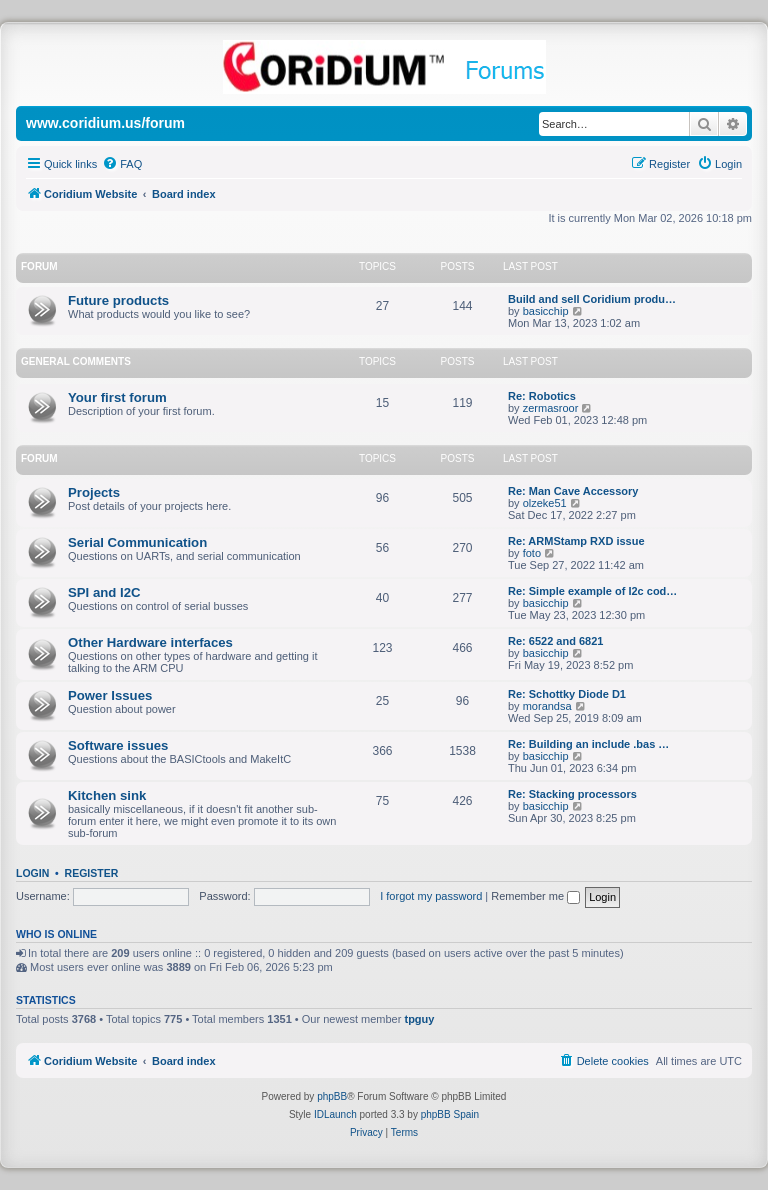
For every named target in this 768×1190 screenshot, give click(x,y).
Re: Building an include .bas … (588, 744)
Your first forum (117, 397)
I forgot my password (431, 896)
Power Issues (110, 695)
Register (92, 873)
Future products (118, 300)
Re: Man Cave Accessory (573, 491)
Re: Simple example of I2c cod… (592, 591)
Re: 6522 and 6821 (555, 641)
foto (532, 553)
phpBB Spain (450, 1114)
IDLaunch (335, 1114)
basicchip (546, 311)
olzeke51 (545, 503)
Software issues (118, 745)
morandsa (547, 706)
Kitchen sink (107, 795)
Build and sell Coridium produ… (592, 299)
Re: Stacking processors (572, 794)
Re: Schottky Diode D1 (567, 694)
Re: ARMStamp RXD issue (576, 541)
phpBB (332, 1096)
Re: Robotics (542, 396)
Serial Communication (137, 542)
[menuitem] (122, 164)
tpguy (419, 1019)
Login (32, 873)
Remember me (535, 896)
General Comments (76, 361)
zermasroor (551, 408)
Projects (94, 492)
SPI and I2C (104, 592)
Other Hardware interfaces (150, 642)
